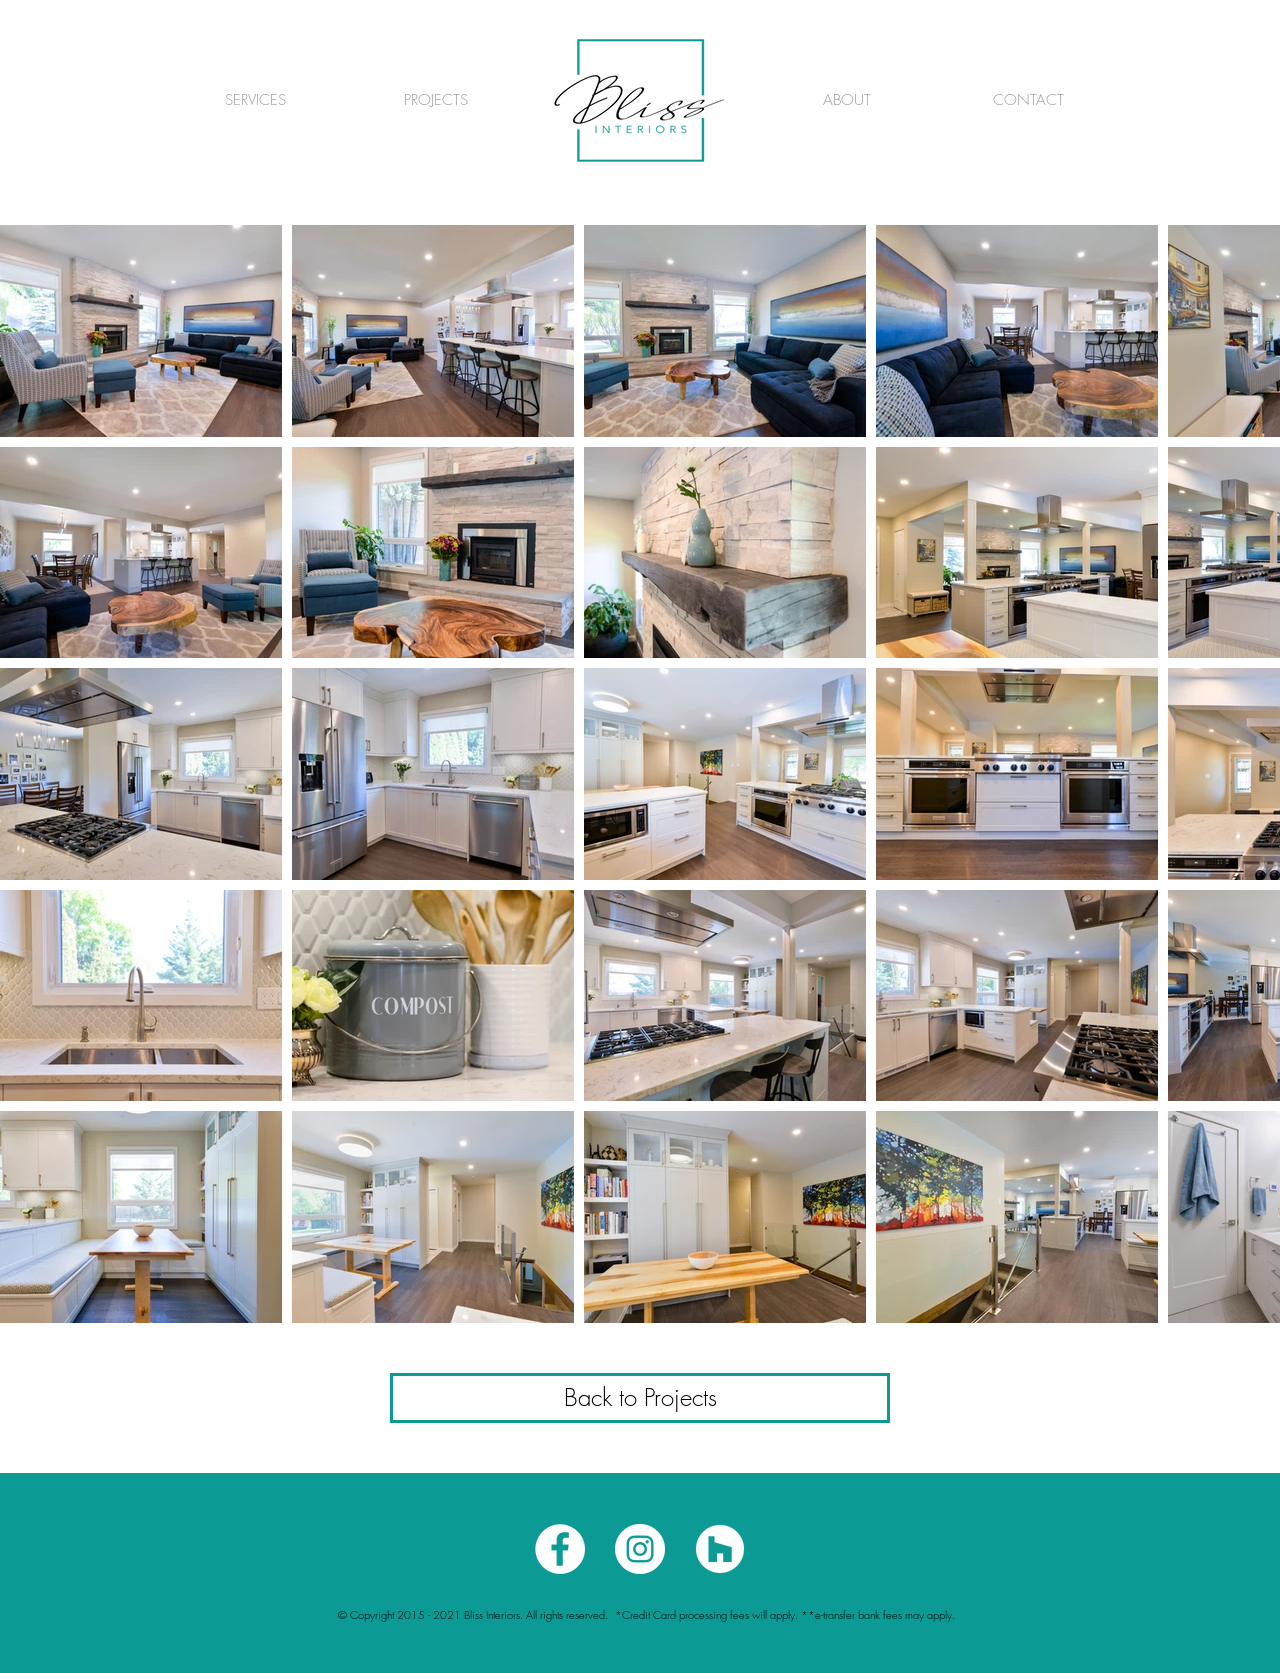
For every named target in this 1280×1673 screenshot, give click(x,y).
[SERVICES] (255, 100)
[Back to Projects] (640, 1398)
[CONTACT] (1028, 100)
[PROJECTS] (436, 100)
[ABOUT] (847, 100)
